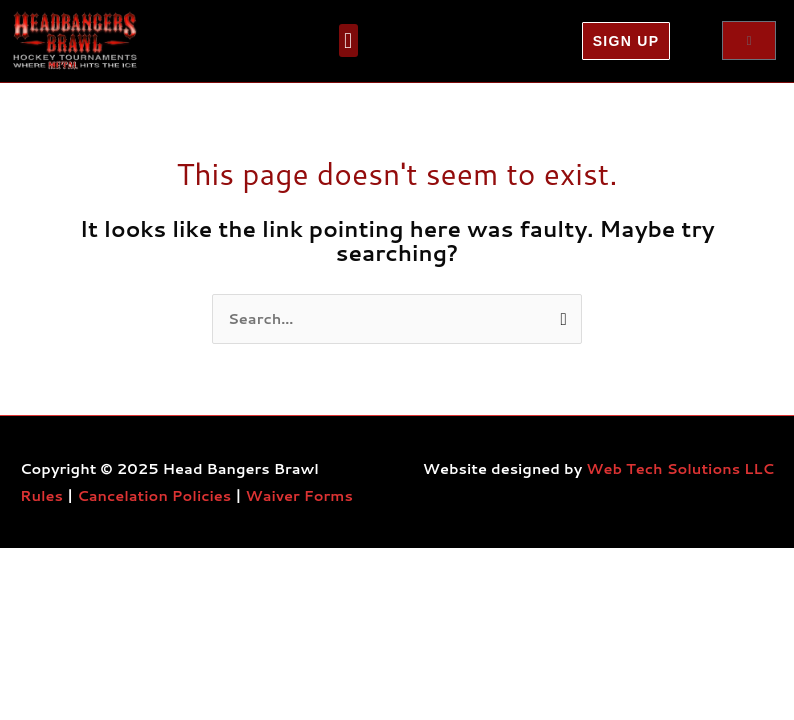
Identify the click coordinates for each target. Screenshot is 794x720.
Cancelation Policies (154, 495)
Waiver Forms (299, 495)
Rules (41, 495)
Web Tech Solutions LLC (680, 468)
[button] (348, 40)
